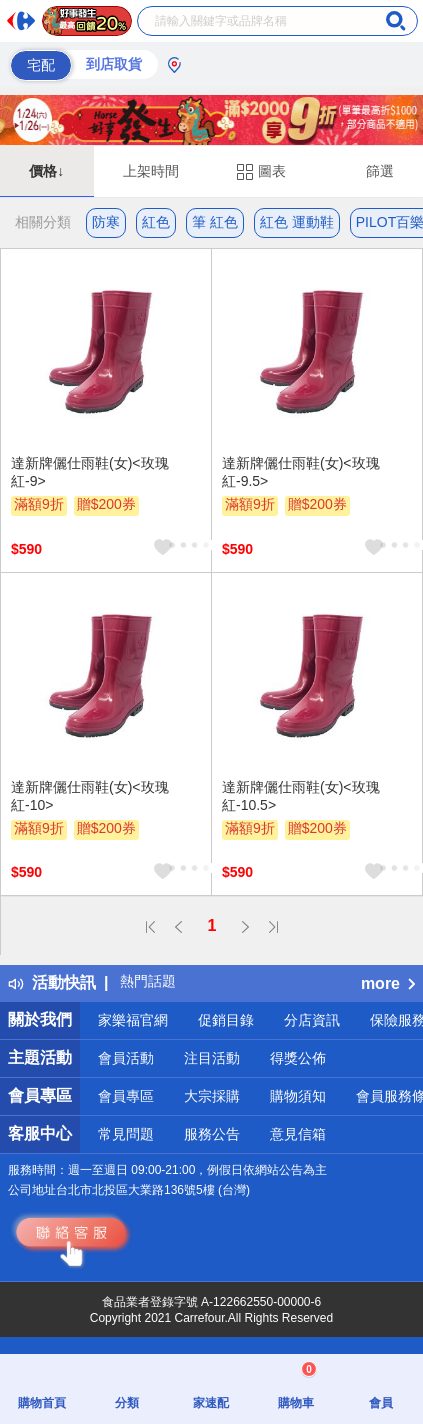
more (388, 983)
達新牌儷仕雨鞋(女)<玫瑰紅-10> (90, 796)
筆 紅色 (215, 222)
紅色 (156, 222)
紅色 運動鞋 (297, 222)
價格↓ (46, 171)
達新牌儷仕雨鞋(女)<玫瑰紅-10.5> (301, 796)
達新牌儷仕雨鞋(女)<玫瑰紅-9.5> (301, 472)
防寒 (106, 222)
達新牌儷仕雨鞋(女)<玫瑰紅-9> (90, 472)
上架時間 (151, 171)
